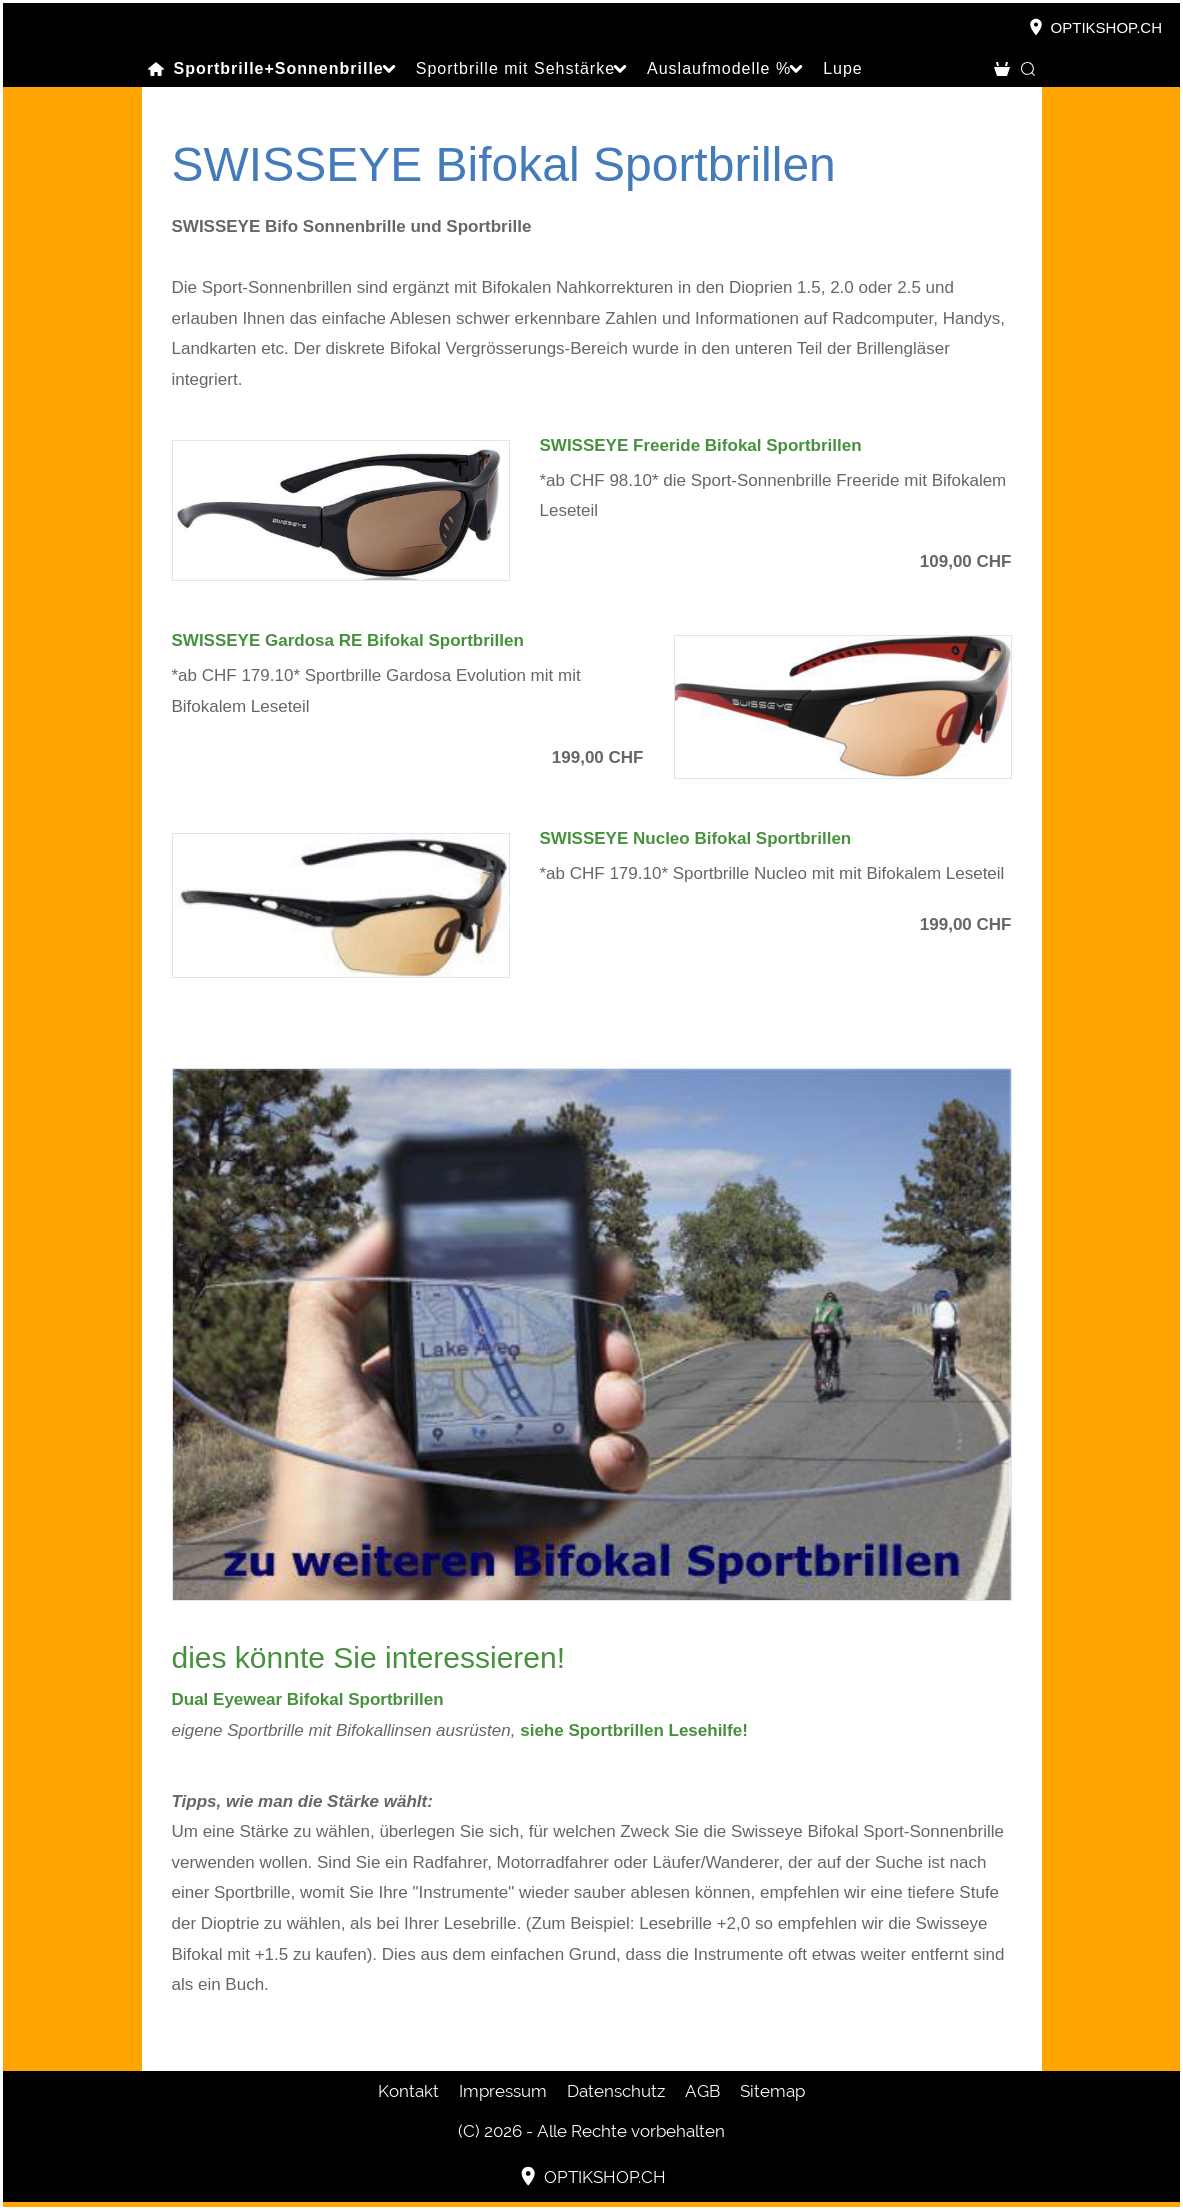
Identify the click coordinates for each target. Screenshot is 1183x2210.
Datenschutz (616, 2091)
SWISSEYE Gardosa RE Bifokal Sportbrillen (348, 640)
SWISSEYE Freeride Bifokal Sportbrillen (701, 445)
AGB (702, 2091)
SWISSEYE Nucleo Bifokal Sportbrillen (696, 838)
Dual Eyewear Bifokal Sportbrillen (308, 1699)
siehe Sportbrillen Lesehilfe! (634, 1730)
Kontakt (408, 2091)
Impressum (503, 2091)
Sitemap (772, 2091)
